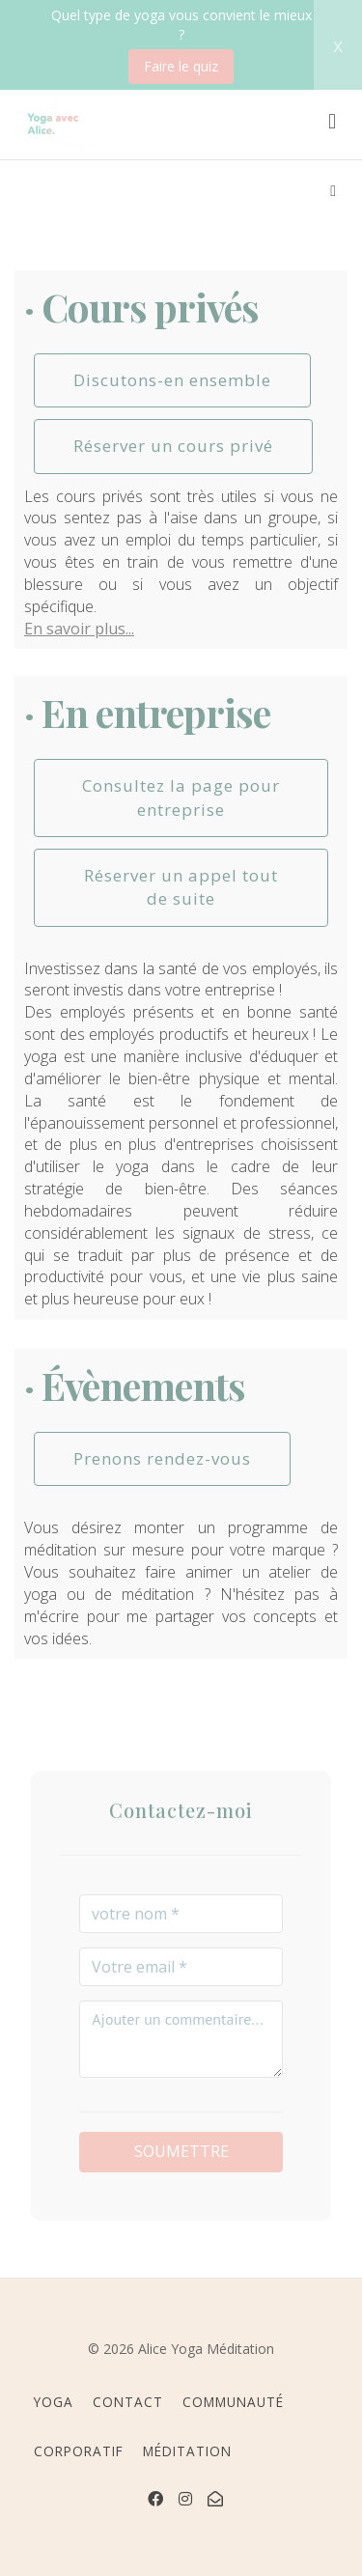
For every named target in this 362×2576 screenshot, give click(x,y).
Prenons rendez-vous (162, 1458)
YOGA (53, 2402)
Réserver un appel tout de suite (181, 887)
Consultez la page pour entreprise (181, 797)
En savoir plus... (79, 628)
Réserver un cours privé (173, 445)
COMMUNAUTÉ (233, 2402)
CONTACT (128, 2402)
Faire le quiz (181, 66)
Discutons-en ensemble (172, 380)
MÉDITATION (187, 2451)
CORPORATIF (79, 2451)
